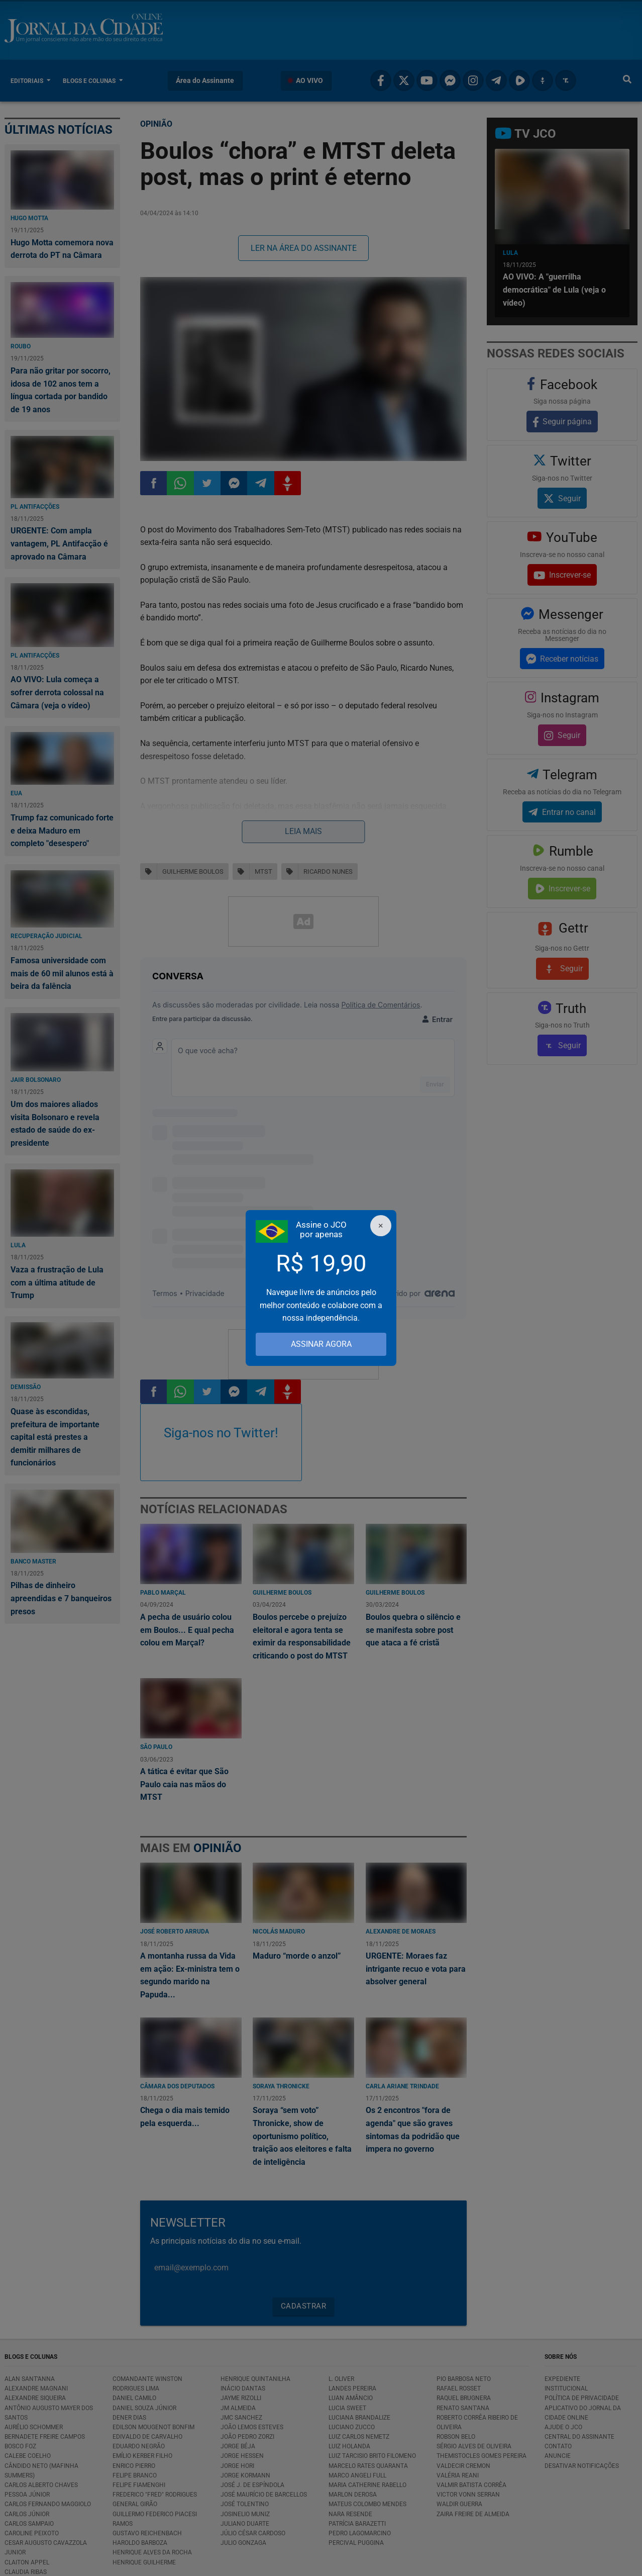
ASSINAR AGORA (321, 1344)
